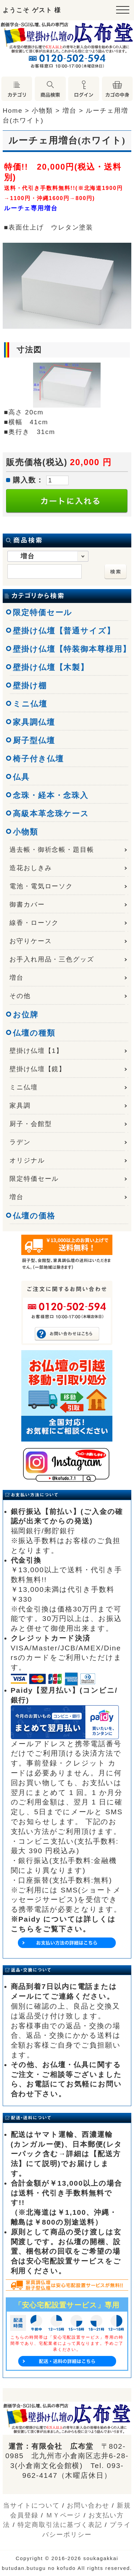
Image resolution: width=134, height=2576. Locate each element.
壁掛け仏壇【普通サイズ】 (64, 630)
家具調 (20, 1105)
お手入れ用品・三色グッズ (51, 959)
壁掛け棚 (30, 685)
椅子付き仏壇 (38, 758)
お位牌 (25, 1014)
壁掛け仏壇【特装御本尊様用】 (72, 649)
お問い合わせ (88, 2505)
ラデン (20, 1142)
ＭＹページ (63, 2515)
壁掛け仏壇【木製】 (51, 667)
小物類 (25, 831)
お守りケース (30, 941)
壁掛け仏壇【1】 (36, 1050)
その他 (20, 995)
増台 (16, 977)
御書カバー (27, 904)
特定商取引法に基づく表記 (60, 2524)
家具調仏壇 (34, 722)
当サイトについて (31, 2505)
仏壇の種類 (34, 1033)
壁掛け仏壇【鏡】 (37, 1069)
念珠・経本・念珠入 (50, 795)
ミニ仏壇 (30, 703)
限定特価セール (42, 612)
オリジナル (27, 1160)
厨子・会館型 (30, 1123)
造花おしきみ (30, 867)
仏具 (21, 777)
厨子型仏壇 (34, 740)
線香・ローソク (34, 922)
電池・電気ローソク (41, 886)
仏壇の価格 (34, 1215)
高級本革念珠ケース (51, 813)
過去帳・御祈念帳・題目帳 (51, 849)
